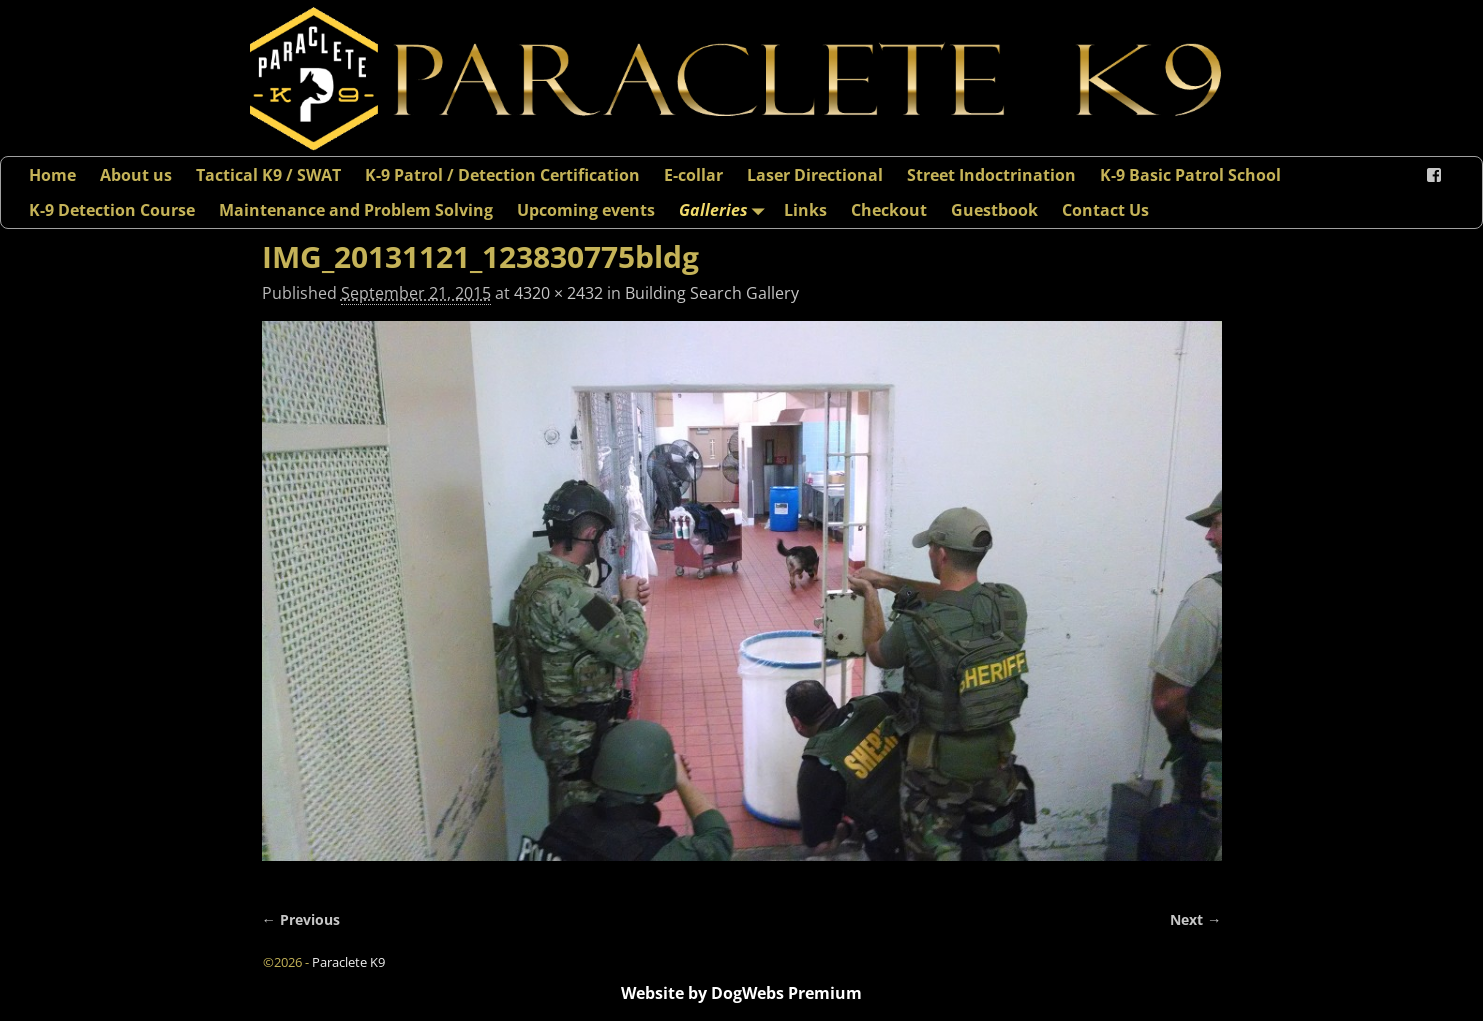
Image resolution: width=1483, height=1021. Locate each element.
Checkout (889, 210)
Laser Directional (815, 175)
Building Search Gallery (712, 293)
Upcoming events (586, 210)
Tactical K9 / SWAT (268, 175)
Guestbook (994, 210)
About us (136, 175)
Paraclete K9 (348, 962)
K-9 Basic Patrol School (1190, 175)
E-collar (693, 175)
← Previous (301, 919)
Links (805, 210)
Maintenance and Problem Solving (356, 210)
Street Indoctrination (991, 175)
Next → (1195, 919)
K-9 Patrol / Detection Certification (502, 175)
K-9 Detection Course (112, 210)
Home (52, 175)
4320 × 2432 (558, 293)
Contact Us (1105, 210)
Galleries (725, 209)
